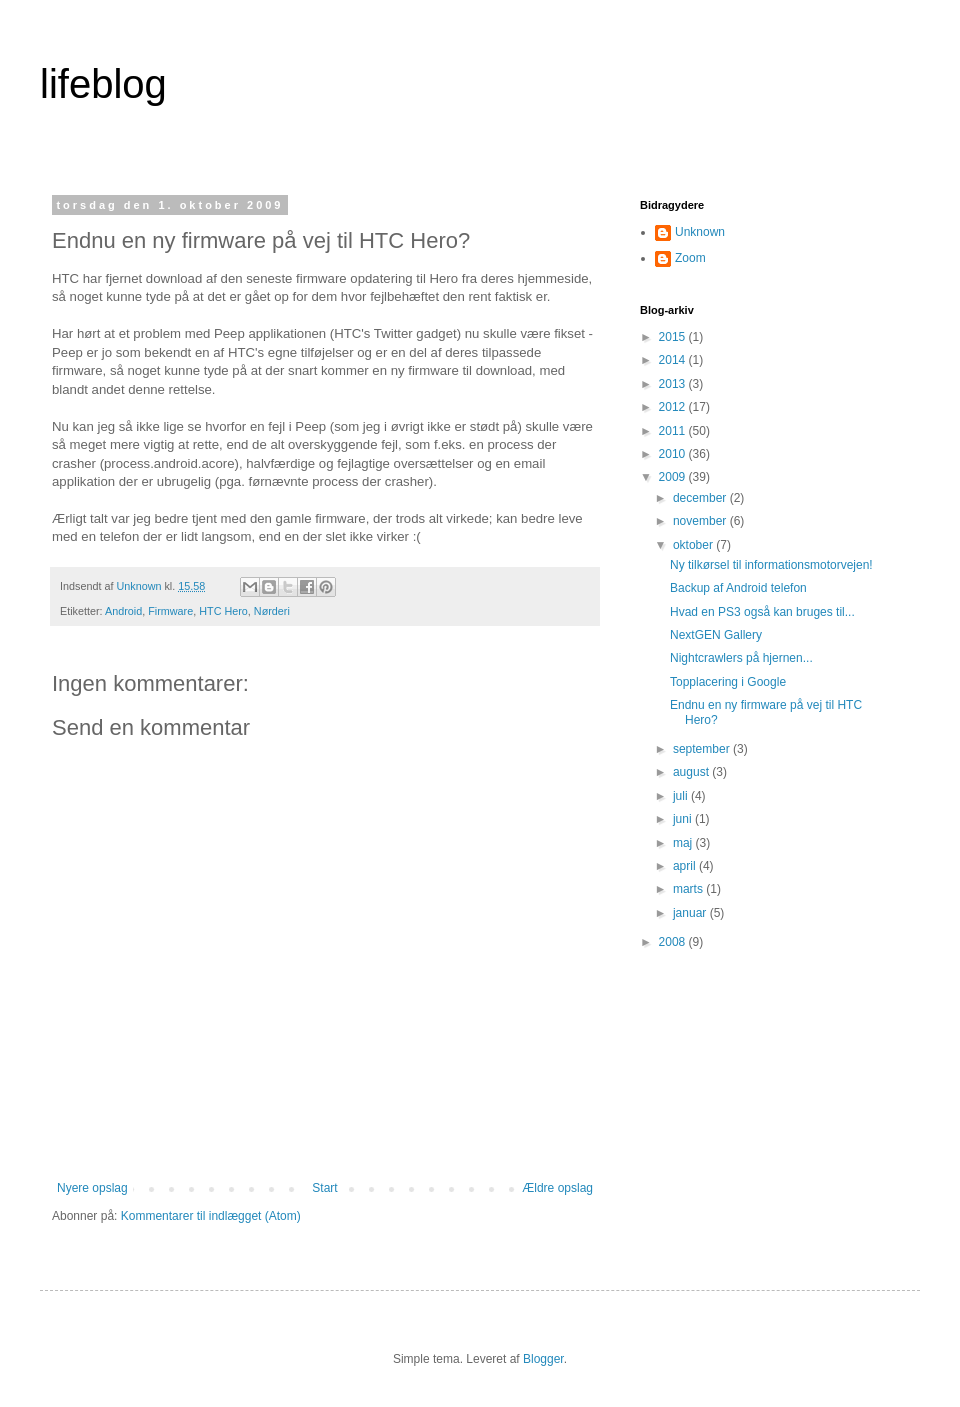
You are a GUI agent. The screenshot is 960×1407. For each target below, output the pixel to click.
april (686, 866)
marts (689, 889)
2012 (674, 407)
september (703, 749)
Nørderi (272, 611)
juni (684, 819)
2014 (674, 360)
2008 (674, 942)
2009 (674, 477)
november (701, 521)
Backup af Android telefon (738, 588)
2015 (674, 337)
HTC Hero (223, 611)
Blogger (543, 1359)
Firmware (170, 611)
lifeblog (103, 84)
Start (324, 1188)
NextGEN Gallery (716, 635)
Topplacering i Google (728, 682)
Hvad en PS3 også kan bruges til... (762, 612)
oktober (694, 545)
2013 (674, 384)
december (701, 498)
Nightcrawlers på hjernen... (741, 658)
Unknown (700, 232)
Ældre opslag (557, 1188)
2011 (674, 431)
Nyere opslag (92, 1188)
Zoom (690, 258)
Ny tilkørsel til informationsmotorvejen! (771, 565)
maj (684, 843)
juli (682, 796)
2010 (674, 454)
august (692, 772)
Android (123, 611)
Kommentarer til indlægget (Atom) (211, 1216)
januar (691, 913)
